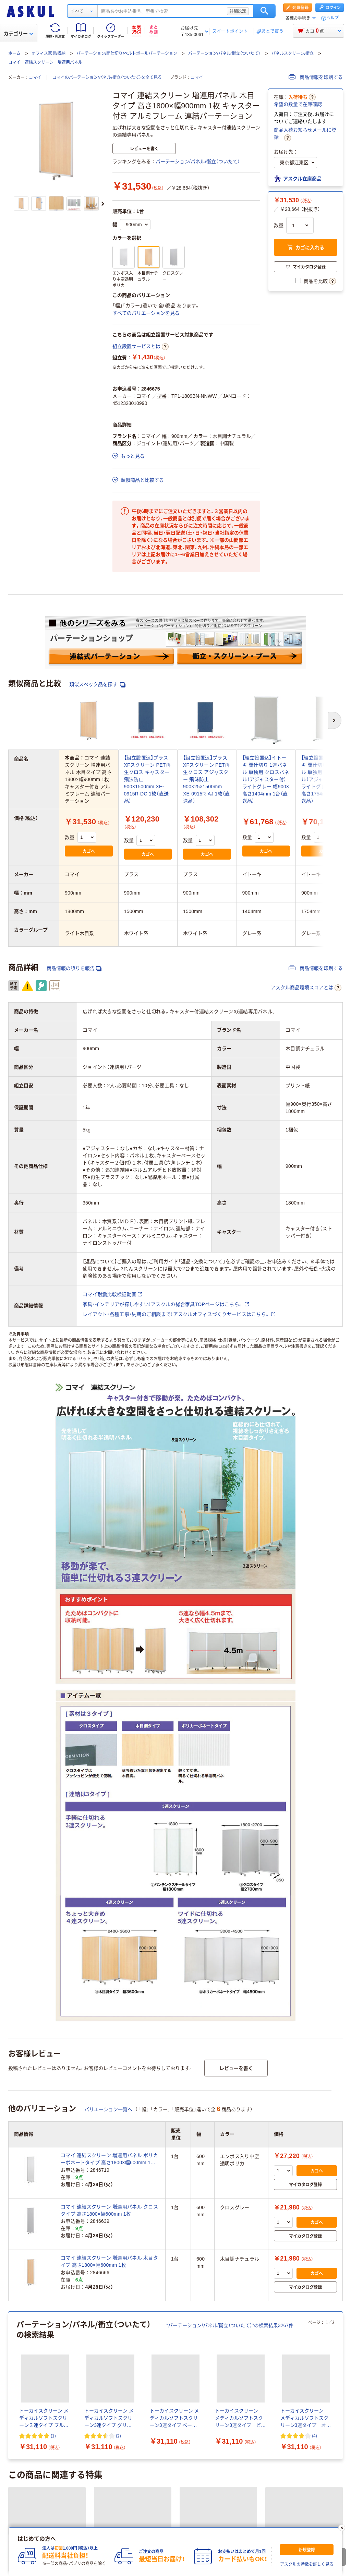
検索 (264, 11)
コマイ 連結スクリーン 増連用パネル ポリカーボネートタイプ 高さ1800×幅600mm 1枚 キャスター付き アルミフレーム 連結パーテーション (109, 1761)
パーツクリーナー (95, 2470)
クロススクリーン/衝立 (245, 2272)
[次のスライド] (103, 203)
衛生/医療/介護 (158, 2350)
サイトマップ (149, 2524)
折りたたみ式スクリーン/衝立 (176, 2272)
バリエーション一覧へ (108, 1711)
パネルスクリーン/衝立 (292, 53)
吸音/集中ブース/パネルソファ (263, 2302)
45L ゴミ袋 (212, 2470)
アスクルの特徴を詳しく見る (307, 2564)
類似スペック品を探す (97, 684)
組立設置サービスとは (140, 346)
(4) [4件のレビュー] (314, 2037)
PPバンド (175, 2470)
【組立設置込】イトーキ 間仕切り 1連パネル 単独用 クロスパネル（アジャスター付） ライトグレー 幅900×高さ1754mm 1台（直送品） (324, 779)
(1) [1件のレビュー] (53, 2037)
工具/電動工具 (146, 2380)
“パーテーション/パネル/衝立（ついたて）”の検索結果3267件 (230, 1927)
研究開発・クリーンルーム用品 (285, 2380)
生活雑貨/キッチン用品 (45, 2350)
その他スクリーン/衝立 (307, 2272)
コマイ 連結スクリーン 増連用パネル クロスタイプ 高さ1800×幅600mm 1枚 (109, 1812)
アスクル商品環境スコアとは (306, 987)
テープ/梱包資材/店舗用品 (36, 2380)
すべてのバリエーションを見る (146, 313)
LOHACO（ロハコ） (219, 2524)
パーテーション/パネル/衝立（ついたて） (224, 53)
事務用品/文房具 (25, 2341)
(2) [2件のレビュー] (118, 2037)
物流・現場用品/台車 (97, 2380)
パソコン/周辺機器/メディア (186, 2341)
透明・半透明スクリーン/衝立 (39, 2272)
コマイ (35, 77)
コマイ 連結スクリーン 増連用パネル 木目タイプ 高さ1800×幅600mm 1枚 (109, 1863)
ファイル (65, 2341)
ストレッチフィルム (257, 2470)
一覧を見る (104, 2424)
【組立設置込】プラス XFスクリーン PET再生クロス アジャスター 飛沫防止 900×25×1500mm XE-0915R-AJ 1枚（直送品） (206, 779)
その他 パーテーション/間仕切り (120, 2311)
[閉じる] (342, 2527)
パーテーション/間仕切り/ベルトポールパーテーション (127, 53)
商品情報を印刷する (316, 77)
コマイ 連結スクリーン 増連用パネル (45, 62)
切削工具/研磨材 (191, 2380)
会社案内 (85, 2524)
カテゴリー (18, 33)
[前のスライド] (9, 1987)
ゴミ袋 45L (139, 2470)
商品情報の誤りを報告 (74, 968)
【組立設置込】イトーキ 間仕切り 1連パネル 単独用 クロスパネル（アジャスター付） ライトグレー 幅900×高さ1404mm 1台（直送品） (265, 779)
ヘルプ (332, 18)
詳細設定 (238, 11)
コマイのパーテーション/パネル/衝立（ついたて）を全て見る (107, 77)
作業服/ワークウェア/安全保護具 (119, 2389)
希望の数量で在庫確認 (298, 104)
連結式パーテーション (32, 2302)
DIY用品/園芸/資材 (185, 2389)
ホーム (14, 53)
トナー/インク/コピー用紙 (115, 2341)
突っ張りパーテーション (192, 2302)
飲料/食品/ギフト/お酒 (106, 2350)
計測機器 (231, 2380)
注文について (22, 2524)
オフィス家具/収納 (48, 53)
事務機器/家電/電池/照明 (255, 2341)
